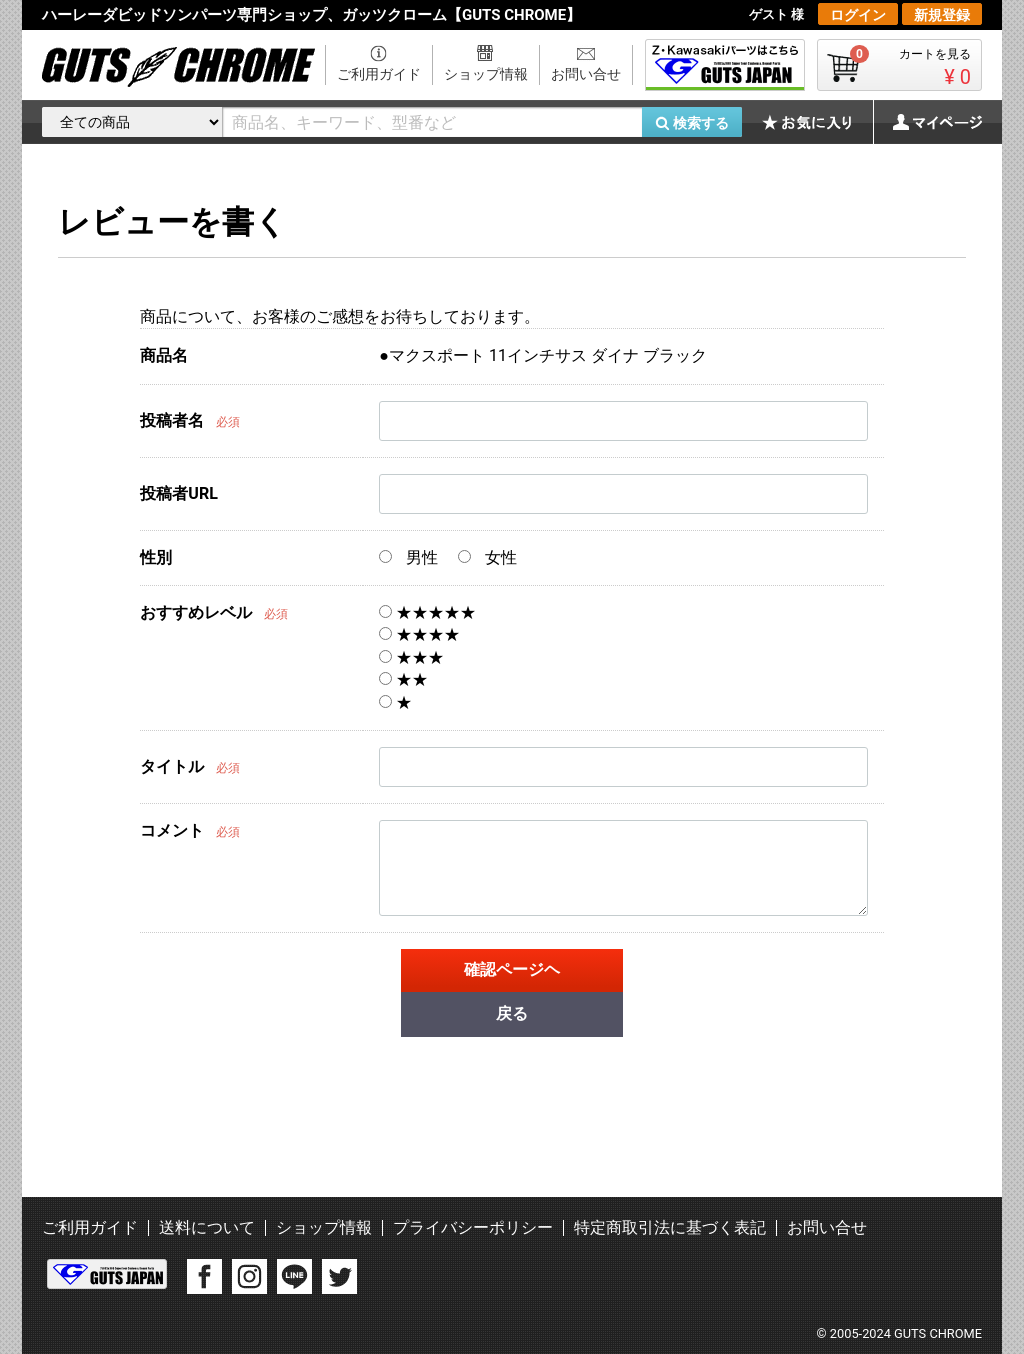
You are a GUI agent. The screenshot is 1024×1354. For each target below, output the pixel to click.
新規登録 (942, 15)
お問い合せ (586, 74)
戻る (512, 1013)
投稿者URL (178, 493)
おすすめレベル (196, 612)
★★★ (411, 657)
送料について (207, 1227)
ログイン (858, 15)
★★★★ (419, 634)
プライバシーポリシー (473, 1227)
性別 (156, 557)
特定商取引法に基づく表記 (670, 1227)
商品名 (164, 355)
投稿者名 (172, 420)
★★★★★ (427, 612)
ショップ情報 (486, 74)
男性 (408, 557)
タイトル (172, 766)
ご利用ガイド (379, 74)
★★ (403, 679)
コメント (172, 830)
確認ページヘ (512, 969)
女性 (487, 557)
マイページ (927, 122)
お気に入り (817, 122)
